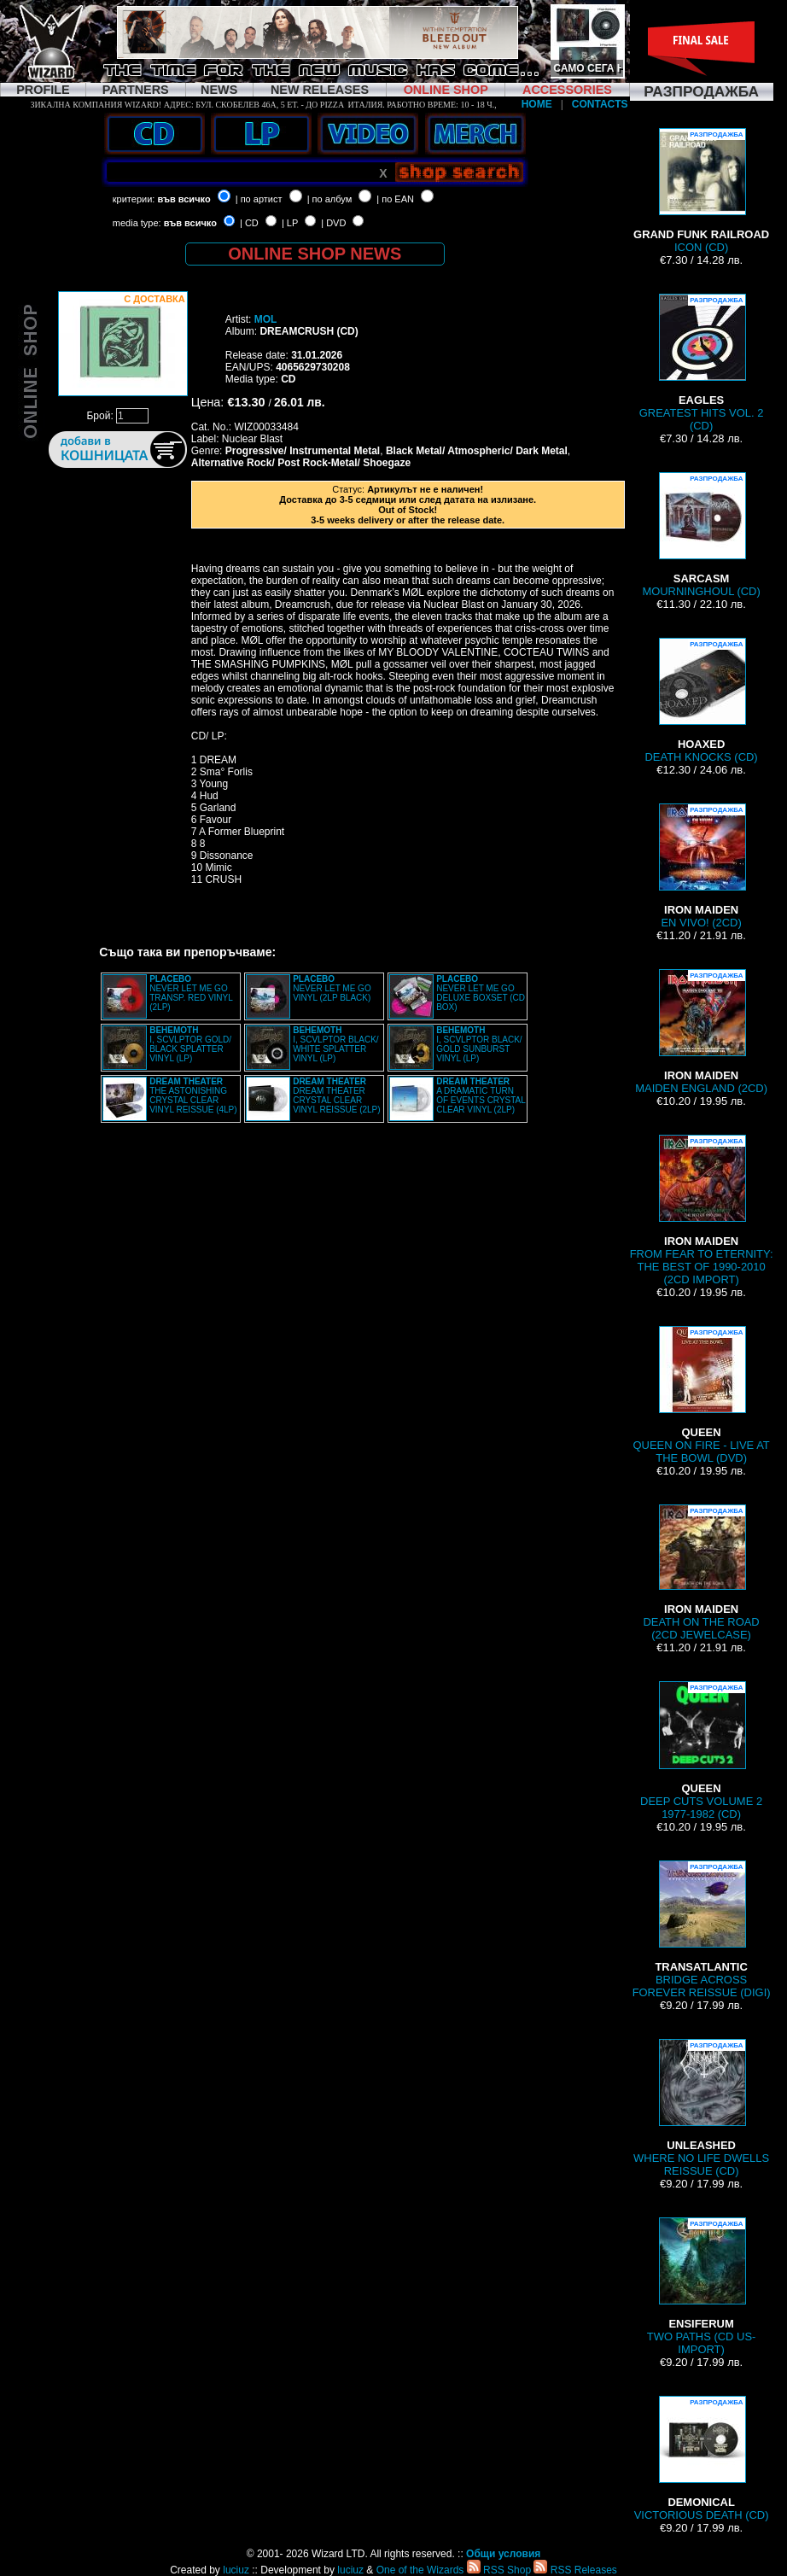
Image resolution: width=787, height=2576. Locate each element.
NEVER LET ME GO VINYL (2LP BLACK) (332, 988)
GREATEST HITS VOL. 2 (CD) (701, 363)
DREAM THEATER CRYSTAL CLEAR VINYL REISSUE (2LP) (336, 1095)
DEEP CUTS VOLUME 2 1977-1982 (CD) (701, 1750)
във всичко (183, 199)
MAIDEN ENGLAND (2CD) (701, 1032)
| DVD (333, 223)
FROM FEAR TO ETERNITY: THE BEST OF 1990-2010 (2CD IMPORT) (701, 1210)
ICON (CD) (701, 191)
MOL (265, 319)
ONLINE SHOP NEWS (314, 253)
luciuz (236, 2570)
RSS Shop (499, 2570)
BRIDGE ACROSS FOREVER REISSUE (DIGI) (702, 1929)
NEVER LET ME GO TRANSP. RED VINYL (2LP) (190, 993)
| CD (249, 223)
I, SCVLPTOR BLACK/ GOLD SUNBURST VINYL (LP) (479, 1044)
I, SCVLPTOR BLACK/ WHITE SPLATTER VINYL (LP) (335, 1044)
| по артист (259, 199)
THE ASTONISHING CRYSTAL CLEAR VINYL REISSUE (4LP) (192, 1095)
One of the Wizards (420, 2570)
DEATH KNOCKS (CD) (701, 700)
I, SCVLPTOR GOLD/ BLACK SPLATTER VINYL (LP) (190, 1044)
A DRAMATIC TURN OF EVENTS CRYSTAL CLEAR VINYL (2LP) (480, 1095)
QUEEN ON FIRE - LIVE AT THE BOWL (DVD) (701, 1395)
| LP (290, 223)
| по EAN (395, 199)
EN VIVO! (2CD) (701, 866)
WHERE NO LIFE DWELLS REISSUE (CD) (701, 2108)
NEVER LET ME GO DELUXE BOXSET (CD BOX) (480, 993)
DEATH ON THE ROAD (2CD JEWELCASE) (701, 1572)
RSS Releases (574, 2570)
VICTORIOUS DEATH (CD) (701, 2458)
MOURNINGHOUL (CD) (701, 535)
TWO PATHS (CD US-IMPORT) (701, 2286)
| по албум (330, 199)
